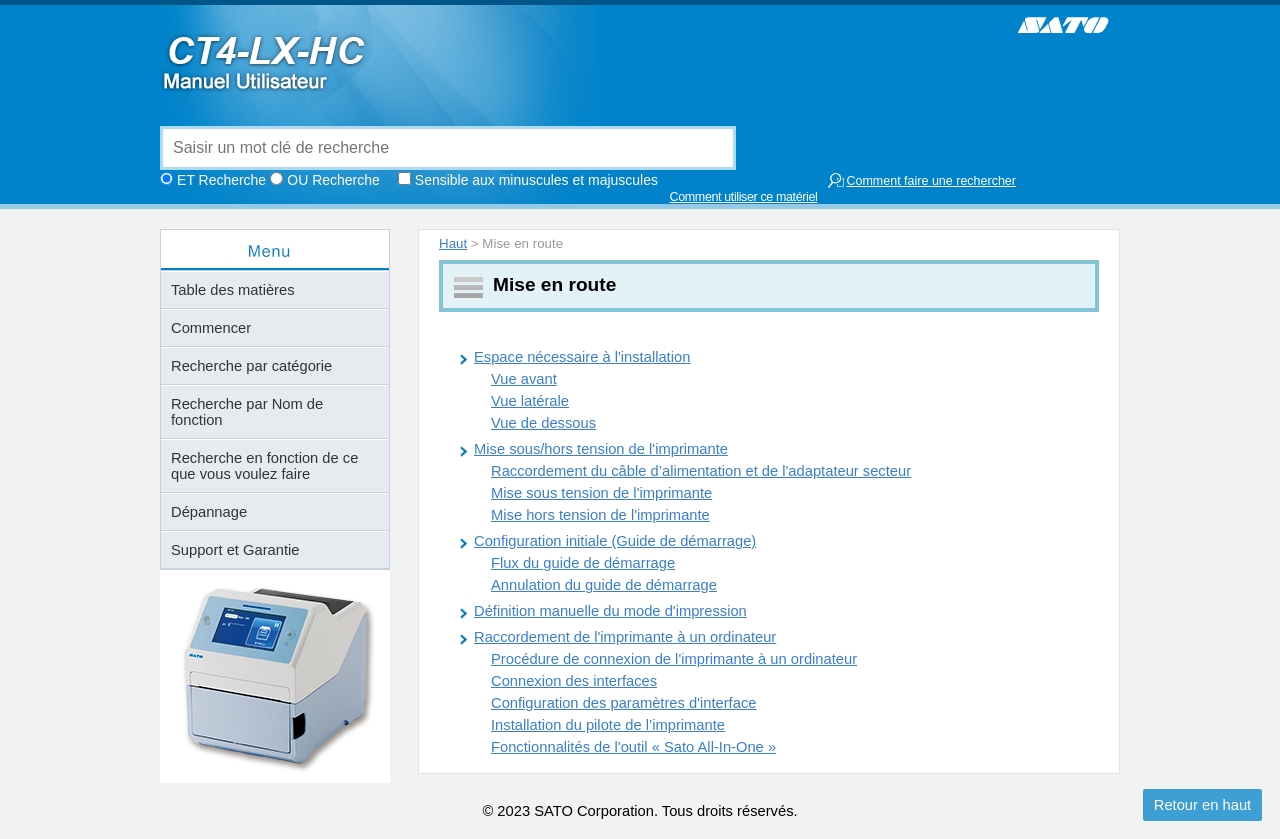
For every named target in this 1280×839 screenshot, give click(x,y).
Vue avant (524, 379)
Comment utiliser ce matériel (744, 197)
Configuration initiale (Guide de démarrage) (615, 541)
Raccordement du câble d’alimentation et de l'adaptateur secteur (701, 471)
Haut (453, 243)
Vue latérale (530, 401)
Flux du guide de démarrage (583, 563)
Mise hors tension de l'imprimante (600, 515)
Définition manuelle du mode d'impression (610, 611)
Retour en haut (1202, 805)
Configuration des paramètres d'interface (623, 703)
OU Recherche (333, 180)
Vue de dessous (543, 423)
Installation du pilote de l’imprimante (608, 725)
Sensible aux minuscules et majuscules (536, 180)
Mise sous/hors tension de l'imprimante (601, 449)
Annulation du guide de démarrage (604, 585)
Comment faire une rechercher (921, 180)
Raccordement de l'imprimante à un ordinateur (625, 637)
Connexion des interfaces (574, 681)
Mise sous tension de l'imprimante (601, 493)
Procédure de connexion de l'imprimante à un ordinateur (674, 659)
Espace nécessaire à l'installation (582, 357)
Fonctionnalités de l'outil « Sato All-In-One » (633, 747)
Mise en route (554, 284)
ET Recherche (221, 180)
